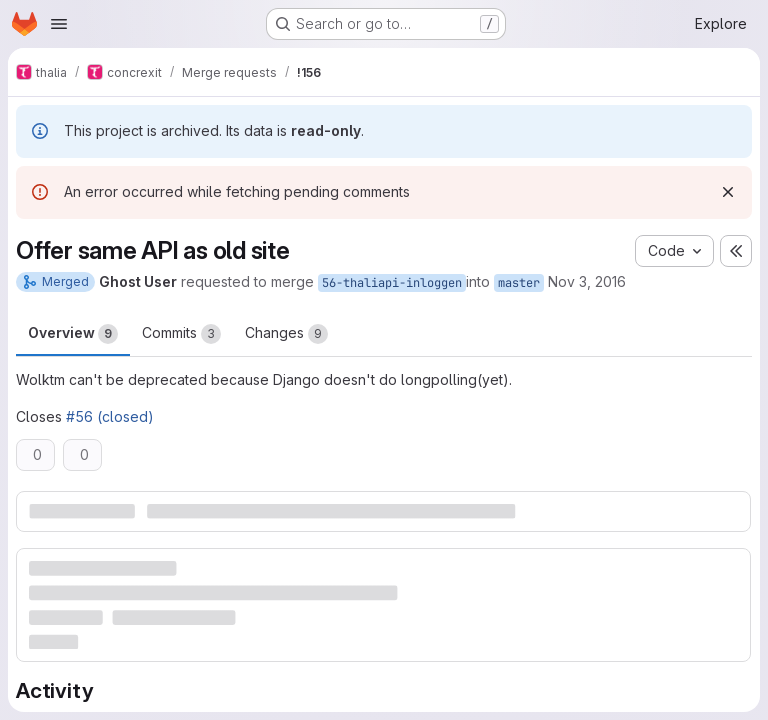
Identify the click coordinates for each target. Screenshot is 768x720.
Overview (73, 334)
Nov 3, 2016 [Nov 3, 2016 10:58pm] (587, 281)
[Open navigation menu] (59, 24)
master (519, 283)
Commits (181, 334)
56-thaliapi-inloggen (392, 283)
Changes (286, 334)
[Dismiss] (728, 192)
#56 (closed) (110, 416)
